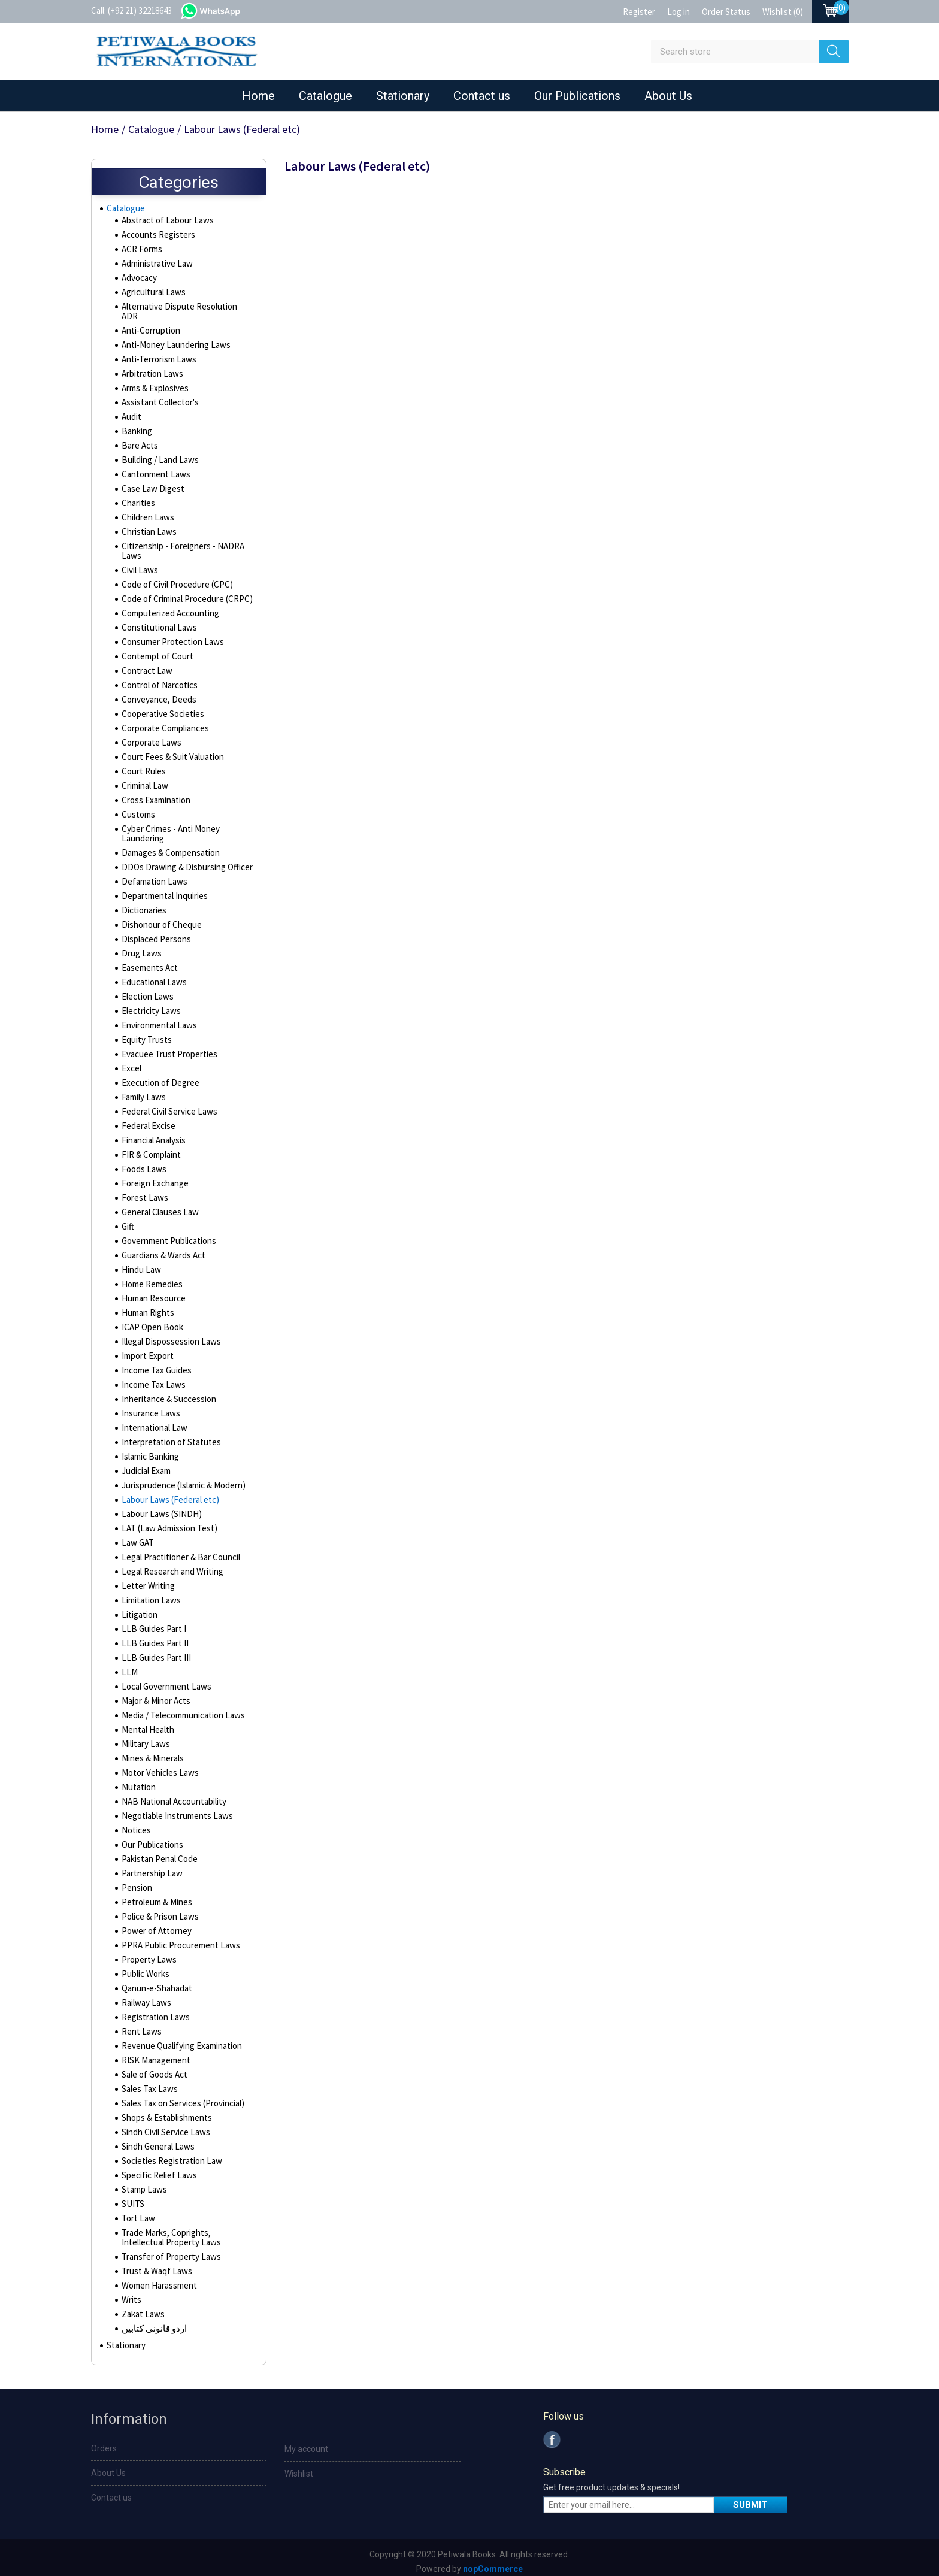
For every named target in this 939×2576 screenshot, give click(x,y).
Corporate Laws (150, 736)
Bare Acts (139, 439)
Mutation (137, 1780)
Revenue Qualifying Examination (178, 2039)
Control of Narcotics (157, 678)
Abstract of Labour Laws (165, 223)
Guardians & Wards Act (162, 1249)
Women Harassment (157, 2279)
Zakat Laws (142, 2307)
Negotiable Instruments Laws (174, 1809)
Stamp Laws (143, 2183)
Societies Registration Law (169, 2154)
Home (258, 96)
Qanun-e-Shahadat (154, 1982)
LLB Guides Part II (152, 1637)
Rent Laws (140, 2025)
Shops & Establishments (165, 2111)
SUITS (131, 2197)
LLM (128, 1665)
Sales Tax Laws (148, 2082)
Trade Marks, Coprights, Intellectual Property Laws (185, 2231)
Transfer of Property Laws (168, 2250)
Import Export (146, 1349)
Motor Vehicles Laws (158, 1766)
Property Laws (148, 1953)
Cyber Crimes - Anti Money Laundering (169, 827)
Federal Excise (148, 1119)
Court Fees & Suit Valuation (170, 750)
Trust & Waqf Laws (154, 2264)
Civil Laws (139, 563)
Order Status (726, 11)
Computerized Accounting (168, 607)
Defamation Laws (152, 875)
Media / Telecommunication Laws (180, 1709)
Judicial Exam (145, 1464)
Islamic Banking (149, 1450)
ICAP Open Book (151, 1320)
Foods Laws (143, 1162)
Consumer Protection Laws (170, 635)
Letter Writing (146, 1579)
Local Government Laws (164, 1680)
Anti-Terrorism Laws (157, 353)
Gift (128, 1220)
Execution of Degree (158, 1076)
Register (639, 11)
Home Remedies (151, 1277)
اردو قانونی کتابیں (152, 2322)
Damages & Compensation (169, 846)
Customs (137, 808)
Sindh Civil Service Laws (164, 2125)
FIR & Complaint (149, 1148)
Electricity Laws (149, 1004)
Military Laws (144, 1737)
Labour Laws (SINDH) (157, 1507)
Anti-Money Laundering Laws (172, 338)
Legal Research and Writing (170, 1565)
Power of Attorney (155, 1924)
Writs (131, 2293)
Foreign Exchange (153, 1177)
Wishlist (298, 2470)
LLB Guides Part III (153, 1651)
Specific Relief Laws (157, 2169)
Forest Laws (143, 1191)
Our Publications (577, 96)
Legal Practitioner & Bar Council (178, 1550)
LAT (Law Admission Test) (166, 1522)
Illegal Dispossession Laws (169, 1335)
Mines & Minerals (151, 1752)
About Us (668, 96)
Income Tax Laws (151, 1378)
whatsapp (222, 9)
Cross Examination (154, 793)
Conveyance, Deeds (157, 693)
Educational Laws (152, 975)
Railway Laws (145, 1996)
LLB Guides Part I (151, 1622)
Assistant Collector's (159, 396)
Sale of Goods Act (154, 2068)
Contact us (481, 96)
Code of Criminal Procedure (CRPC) (184, 592)
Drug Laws (140, 947)
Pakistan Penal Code (158, 1852)
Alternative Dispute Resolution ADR (184, 309)
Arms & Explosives (154, 381)
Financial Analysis (152, 1134)
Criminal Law (143, 779)
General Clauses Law (158, 1205)
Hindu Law (139, 1263)
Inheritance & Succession (167, 1392)
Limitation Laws (149, 1594)
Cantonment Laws (153, 468)
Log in (678, 11)
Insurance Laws (149, 1407)
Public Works (145, 1967)
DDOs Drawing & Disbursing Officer (183, 860)
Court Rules (142, 765)
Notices (135, 1824)
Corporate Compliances (164, 722)
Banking (136, 424)
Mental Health (146, 1723)
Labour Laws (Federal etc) (168, 1493)
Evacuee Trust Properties (167, 1047)
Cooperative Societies (162, 707)
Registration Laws (154, 2010)
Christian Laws (147, 525)
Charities (137, 496)
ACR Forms (141, 252)
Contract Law (145, 664)
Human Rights (146, 1306)
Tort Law (137, 2212)
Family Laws (143, 1090)
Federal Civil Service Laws (168, 1105)
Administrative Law (155, 266)
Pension (136, 1881)
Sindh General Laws (156, 2140)
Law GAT (136, 1536)
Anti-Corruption (149, 324)
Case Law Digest (151, 482)
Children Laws (146, 511)
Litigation (138, 1608)
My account (306, 2445)
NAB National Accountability (170, 1795)
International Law (152, 1421)
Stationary (402, 96)
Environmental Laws (157, 1019)
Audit (131, 410)
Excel (131, 1062)
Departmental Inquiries (162, 889)
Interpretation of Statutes (168, 1435)
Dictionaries (143, 904)
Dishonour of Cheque (159, 918)
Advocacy (139, 281)
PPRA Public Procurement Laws (177, 1939)
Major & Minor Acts (155, 1694)
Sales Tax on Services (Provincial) (181, 2097)
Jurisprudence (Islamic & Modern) (181, 1479)
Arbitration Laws (151, 367)
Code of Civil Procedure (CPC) (175, 578)
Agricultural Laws (152, 295)
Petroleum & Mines (155, 1895)
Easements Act (148, 961)
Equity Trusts (145, 1033)
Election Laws (146, 990)
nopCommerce (493, 2565)
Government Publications (167, 1234)
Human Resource (152, 1292)
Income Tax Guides (155, 1364)
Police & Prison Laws (158, 1910)
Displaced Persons (155, 932)
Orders (104, 2445)
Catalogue (325, 96)
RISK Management (154, 2054)
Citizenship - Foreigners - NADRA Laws (179, 544)
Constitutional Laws (156, 621)
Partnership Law (150, 1867)
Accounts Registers (157, 238)
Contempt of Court (155, 650)
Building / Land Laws (157, 453)
